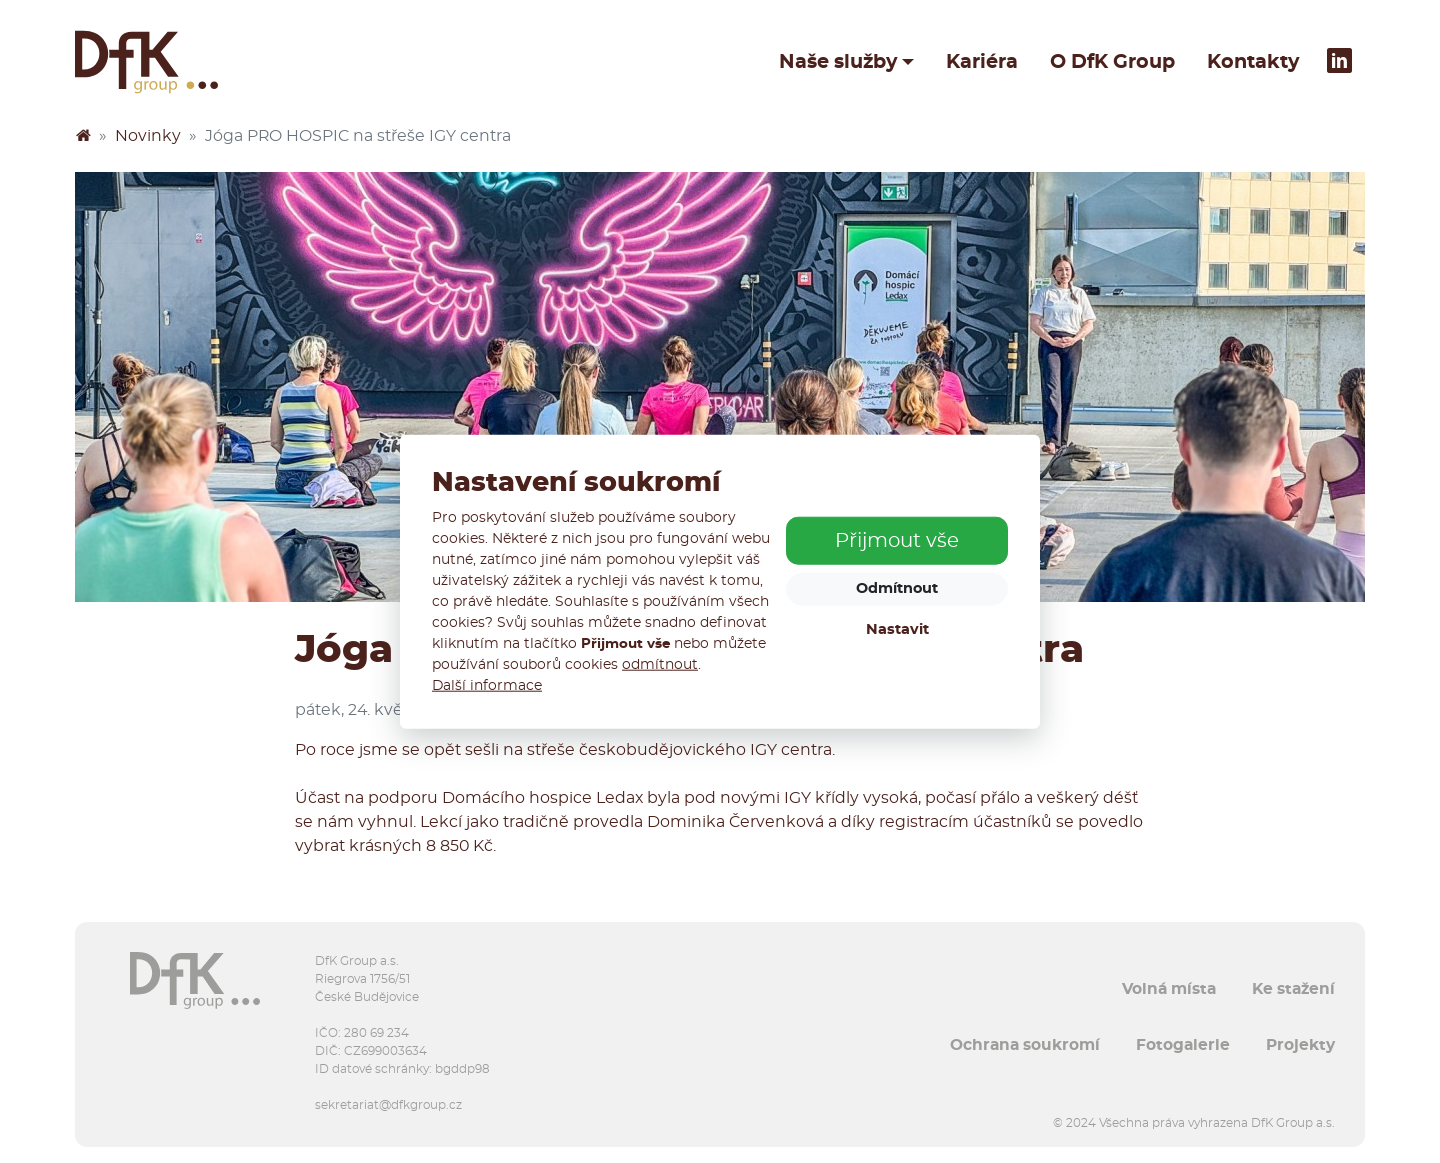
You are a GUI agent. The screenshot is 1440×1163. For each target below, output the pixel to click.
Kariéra (982, 62)
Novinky (148, 136)
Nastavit (897, 629)
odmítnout (660, 665)
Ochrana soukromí (1025, 1045)
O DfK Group (1112, 62)
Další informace (487, 686)
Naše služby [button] (838, 62)
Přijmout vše (897, 541)
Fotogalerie (1183, 1045)
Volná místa (1169, 989)
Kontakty (1253, 62)
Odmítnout (897, 588)
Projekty (1300, 1045)
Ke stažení (1293, 989)
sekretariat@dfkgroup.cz (388, 1105)
